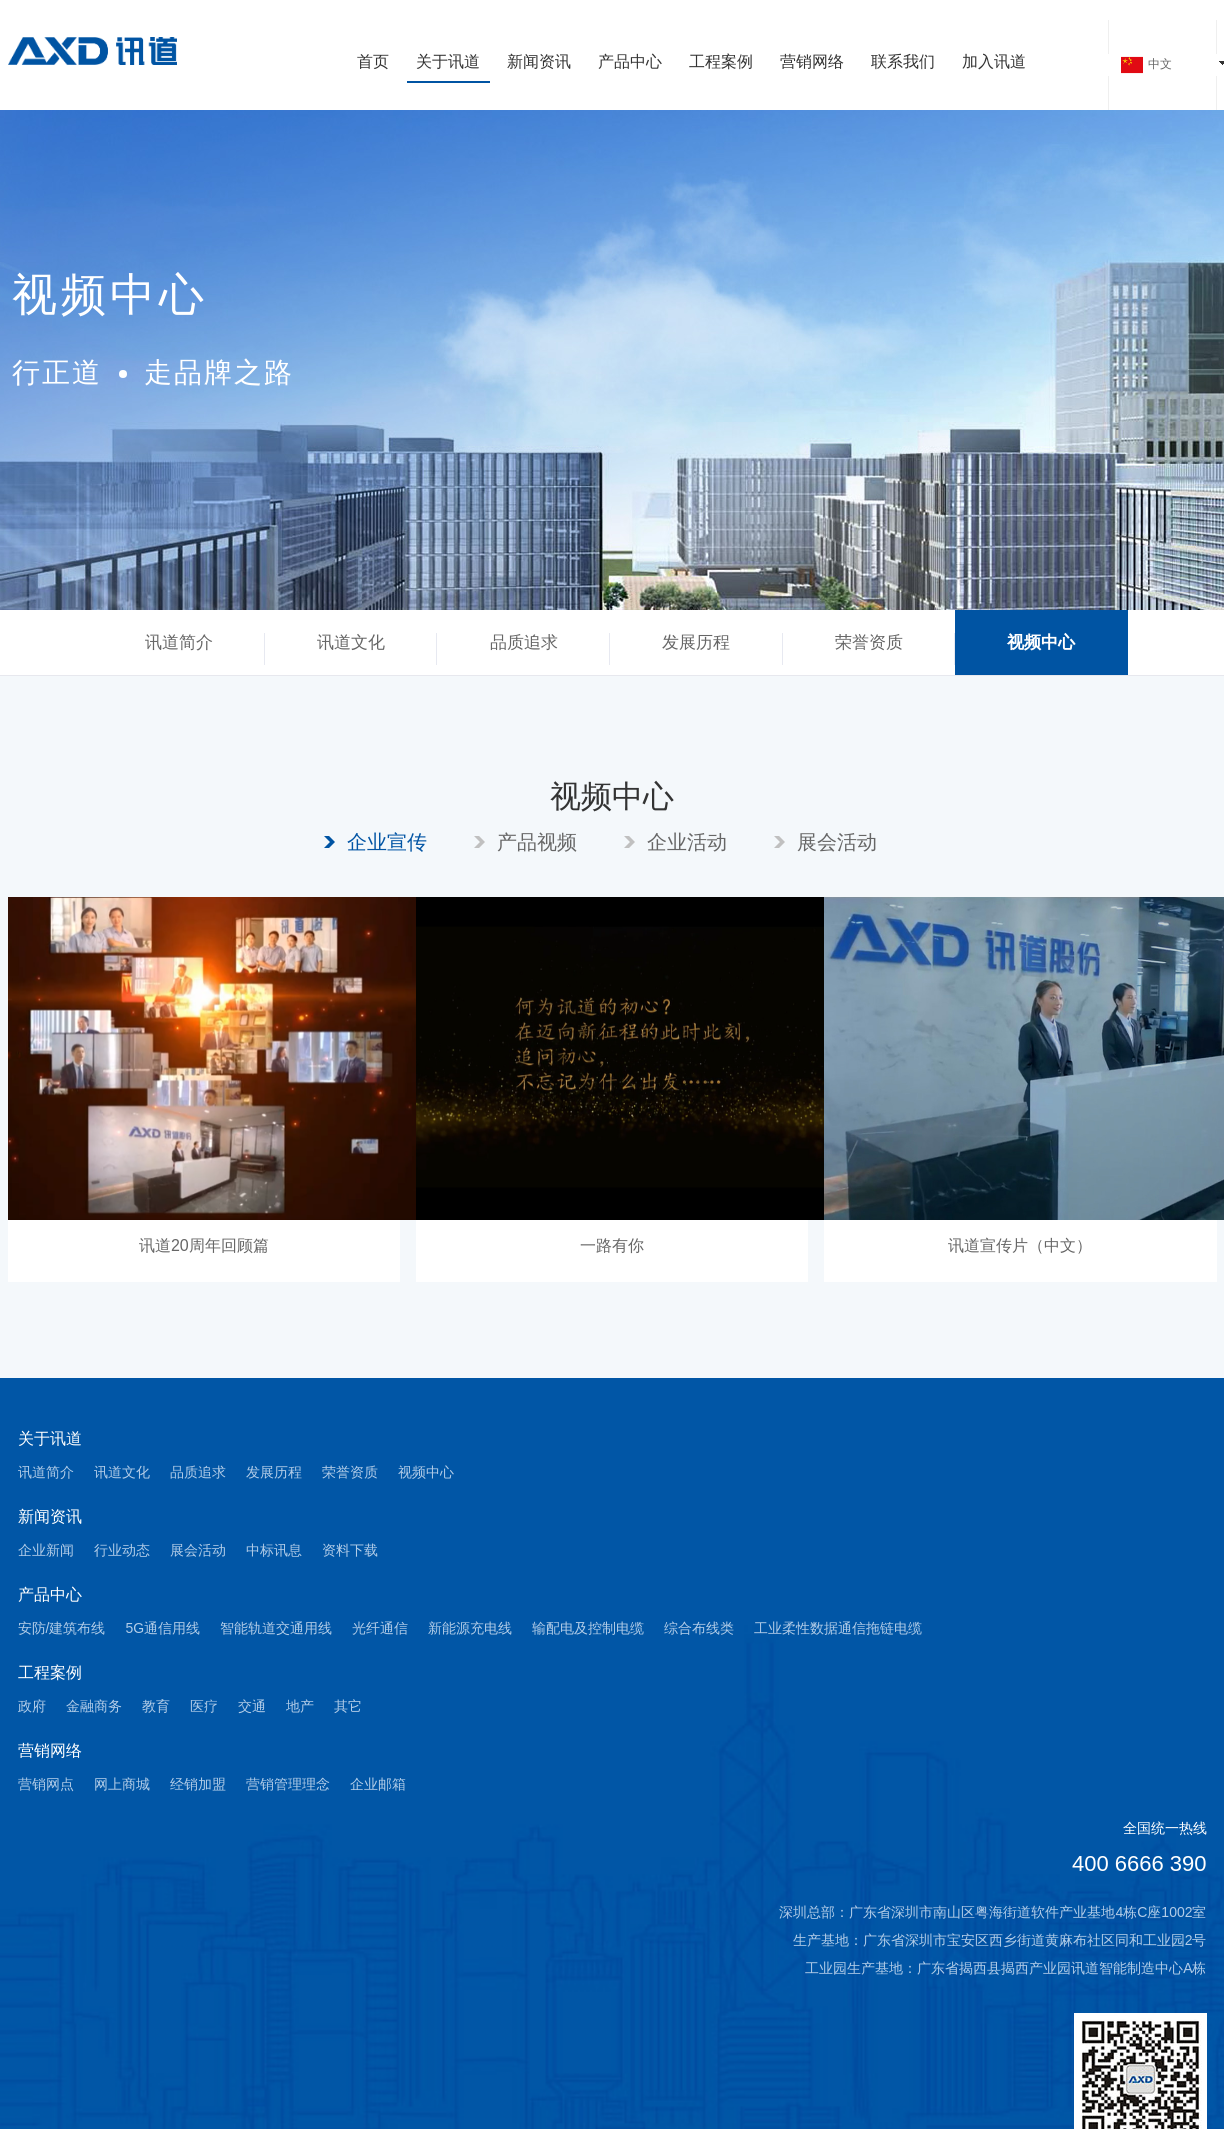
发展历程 (696, 642)
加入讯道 (994, 63)
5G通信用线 (162, 1628)
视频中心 (1041, 642)
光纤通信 (380, 1628)
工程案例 (721, 63)
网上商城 (122, 1784)
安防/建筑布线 (62, 1628)
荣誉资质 (869, 642)
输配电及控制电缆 (588, 1628)
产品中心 (630, 63)
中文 (1146, 65)
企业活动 (687, 842)
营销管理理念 (288, 1784)
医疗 (204, 1706)
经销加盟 (198, 1784)
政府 (32, 1706)
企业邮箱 (378, 1784)
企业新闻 (46, 1550)
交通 (252, 1706)
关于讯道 (448, 63)
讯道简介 (179, 642)
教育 (156, 1706)
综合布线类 (699, 1628)
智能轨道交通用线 (276, 1628)
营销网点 (46, 1784)
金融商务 (94, 1706)
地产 (300, 1706)
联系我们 (903, 63)
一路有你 (612, 1245)
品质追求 (524, 642)
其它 (348, 1706)
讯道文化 (351, 642)
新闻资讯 (539, 63)
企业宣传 (387, 842)
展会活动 (837, 842)
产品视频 (537, 842)
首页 (373, 63)
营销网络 (812, 63)
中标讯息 (274, 1550)
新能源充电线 (470, 1628)
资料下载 (350, 1550)
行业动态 (122, 1550)
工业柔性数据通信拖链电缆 (838, 1628)
